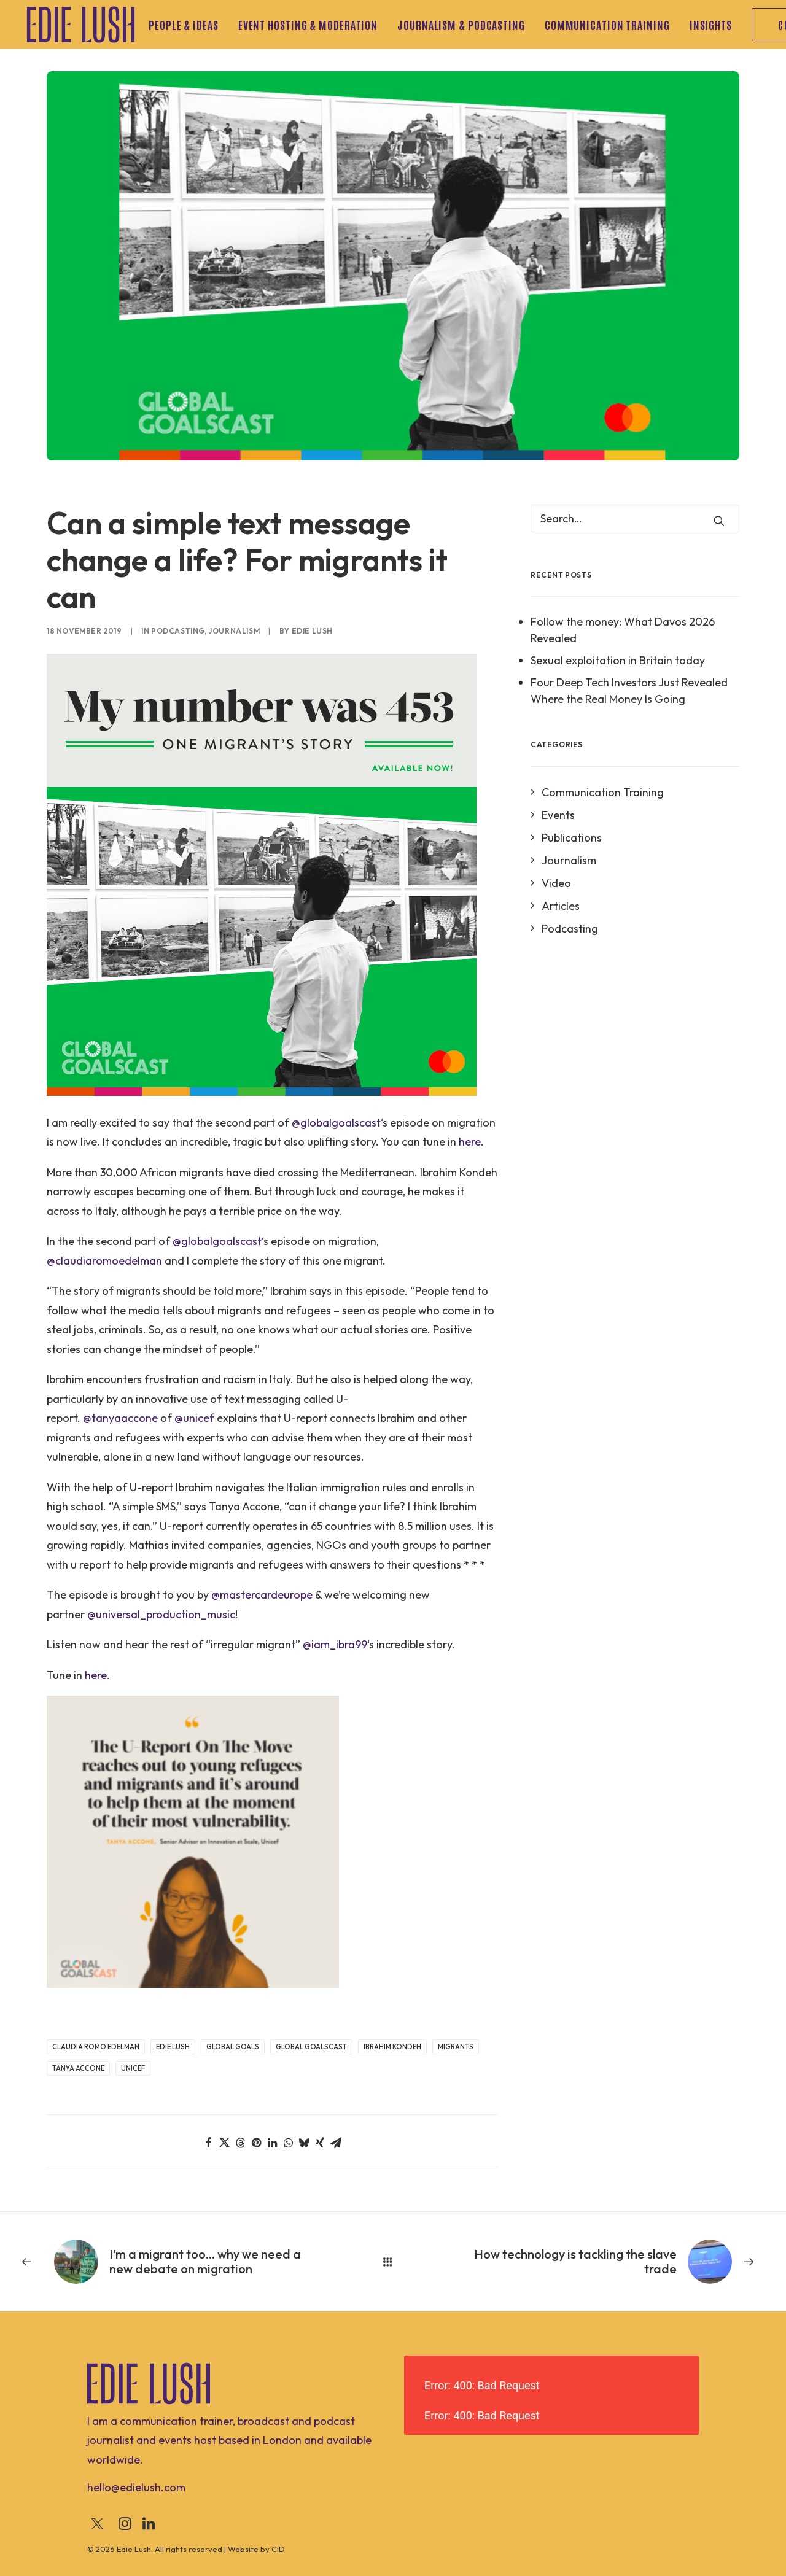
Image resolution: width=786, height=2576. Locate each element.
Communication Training (607, 24)
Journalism (234, 630)
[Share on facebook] (208, 2142)
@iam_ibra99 (335, 1644)
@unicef (194, 1418)
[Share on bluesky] (304, 2142)
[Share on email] (336, 2142)
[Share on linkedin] (272, 2142)
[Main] (393, 2261)
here (470, 1142)
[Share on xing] (320, 2142)
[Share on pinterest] (256, 2142)
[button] (719, 520)
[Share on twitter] (224, 2142)
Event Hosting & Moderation (308, 24)
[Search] (635, 518)
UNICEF (133, 2068)
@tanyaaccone (120, 1418)
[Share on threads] (240, 2142)
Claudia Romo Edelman (95, 2047)
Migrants (455, 2047)
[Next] (616, 2262)
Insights (711, 24)
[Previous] (170, 2262)
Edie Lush (312, 630)
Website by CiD (256, 2549)
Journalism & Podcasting (461, 24)
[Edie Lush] (81, 24)
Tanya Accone (78, 2068)
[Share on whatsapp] (288, 2142)
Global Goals (232, 2047)
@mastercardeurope (262, 1595)
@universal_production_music (161, 1614)
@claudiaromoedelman (104, 1261)
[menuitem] (188, 24)
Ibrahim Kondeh (392, 2047)
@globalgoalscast (336, 1122)
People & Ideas (184, 24)
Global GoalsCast (311, 2047)
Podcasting (177, 630)
